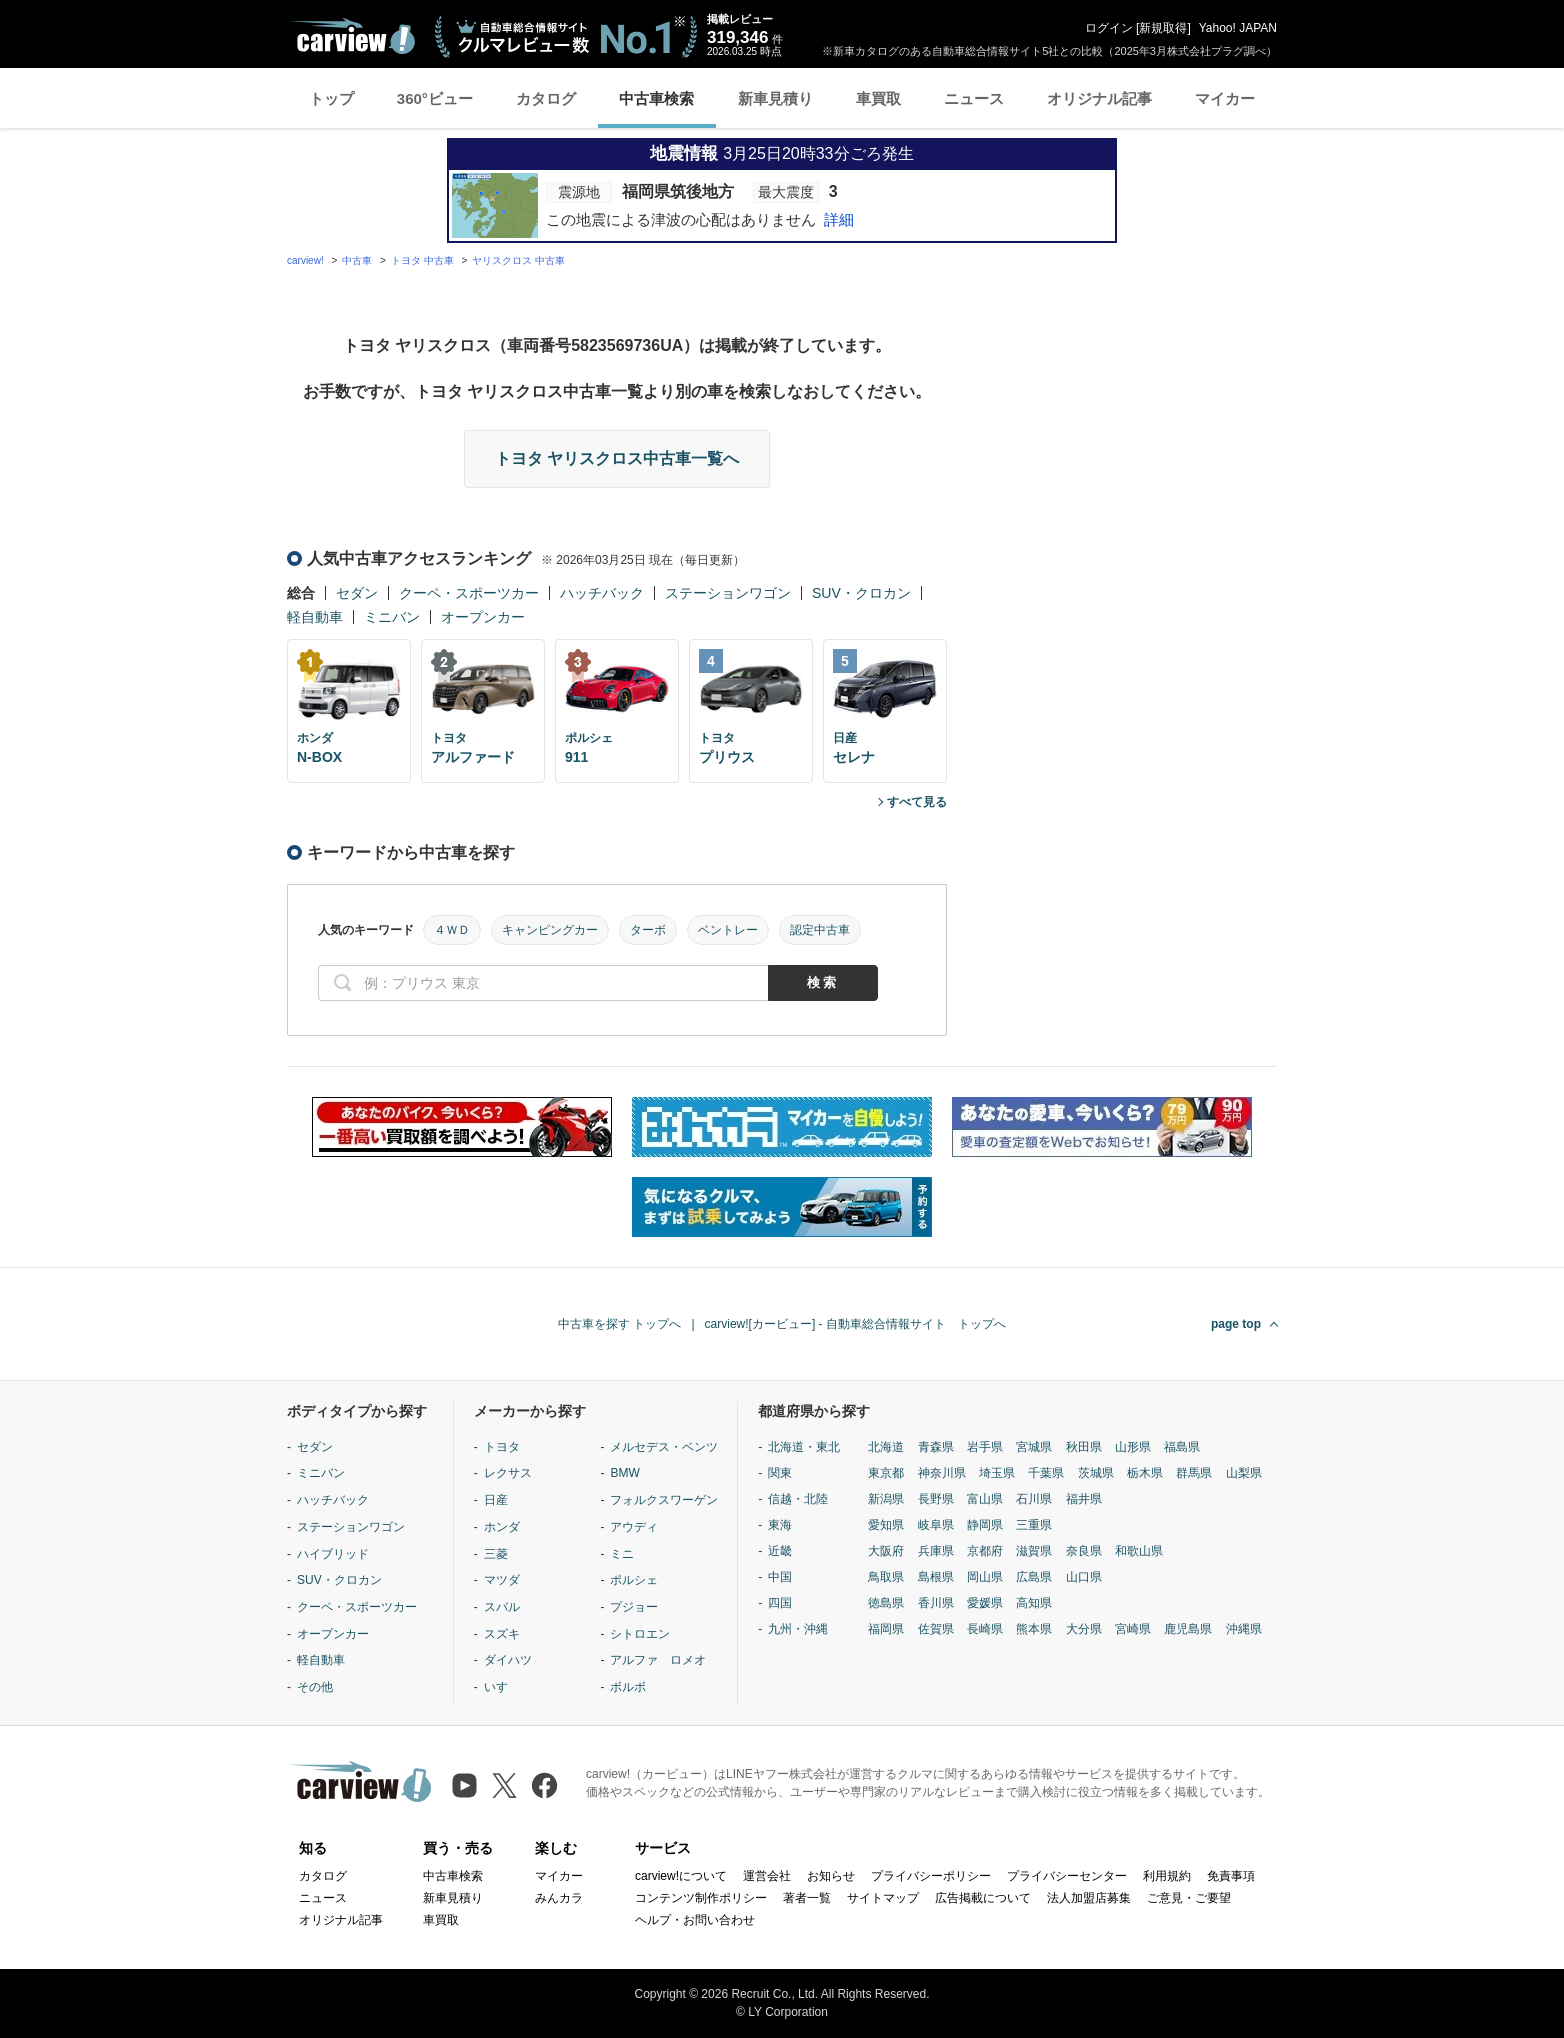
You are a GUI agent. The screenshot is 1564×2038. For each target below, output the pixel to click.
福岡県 (886, 1629)
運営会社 (767, 1876)
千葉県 (1046, 1473)
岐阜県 (936, 1525)
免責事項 (1231, 1876)
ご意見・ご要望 (1189, 1898)
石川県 (1034, 1499)
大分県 (1084, 1629)
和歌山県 (1139, 1551)
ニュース (974, 98)
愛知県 (886, 1525)
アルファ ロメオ (658, 1660)
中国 (780, 1577)
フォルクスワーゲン (664, 1500)
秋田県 (1084, 1447)
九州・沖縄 (798, 1629)
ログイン (1109, 28)
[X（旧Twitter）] (504, 1785)
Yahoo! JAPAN (1238, 28)
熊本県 (1034, 1629)
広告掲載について (983, 1898)
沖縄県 (1244, 1629)
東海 (780, 1525)
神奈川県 (942, 1473)
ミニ (622, 1554)
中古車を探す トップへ (619, 1324)
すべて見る (917, 802)
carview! (305, 260)
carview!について (681, 1876)
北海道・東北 (804, 1447)
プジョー (634, 1607)
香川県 (936, 1603)
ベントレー (728, 930)
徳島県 (886, 1603)
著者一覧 (807, 1898)
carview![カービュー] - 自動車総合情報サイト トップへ (855, 1324)
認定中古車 (820, 930)
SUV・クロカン (861, 593)
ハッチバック (602, 593)
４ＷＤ (452, 930)
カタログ (546, 98)
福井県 (1084, 1499)
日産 (496, 1500)
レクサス (508, 1473)
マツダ (502, 1580)
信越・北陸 (798, 1499)
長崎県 (985, 1629)
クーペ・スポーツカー (469, 593)
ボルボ (628, 1687)
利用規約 (1167, 1876)
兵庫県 (936, 1551)
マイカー (1225, 98)
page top (1236, 1324)
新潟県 (886, 1499)
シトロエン (640, 1634)
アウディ (634, 1527)
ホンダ (502, 1527)
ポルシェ (634, 1580)
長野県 (936, 1499)
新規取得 (1163, 28)
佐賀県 (936, 1629)
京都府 (985, 1551)
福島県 (1182, 1447)
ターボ (648, 930)
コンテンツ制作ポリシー (701, 1898)
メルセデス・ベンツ (664, 1447)
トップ (331, 98)
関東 (780, 1473)
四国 (780, 1603)
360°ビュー (435, 98)
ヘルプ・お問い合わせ (695, 1920)
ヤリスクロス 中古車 (518, 260)
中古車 (357, 260)
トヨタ (502, 1447)
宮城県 (1034, 1447)
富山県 (985, 1499)
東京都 (886, 1473)
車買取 (878, 98)
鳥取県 (886, 1577)
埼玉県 (997, 1473)
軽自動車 (315, 617)
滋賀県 (1034, 1551)
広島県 (1034, 1577)
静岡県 (985, 1525)
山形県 (1133, 1447)
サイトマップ (883, 1898)
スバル (502, 1607)
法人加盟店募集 (1089, 1898)
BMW (624, 1473)
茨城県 (1096, 1473)
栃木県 (1145, 1473)
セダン (357, 593)
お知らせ (831, 1876)
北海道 (886, 1447)
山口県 (1084, 1577)
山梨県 (1244, 1473)
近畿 (780, 1551)
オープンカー (483, 617)
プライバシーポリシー (931, 1876)
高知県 (1034, 1603)
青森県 (936, 1447)
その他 (315, 1687)
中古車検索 (656, 98)
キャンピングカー (550, 930)
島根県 (936, 1577)
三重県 (1034, 1525)
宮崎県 (1133, 1629)
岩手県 (985, 1447)
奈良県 (1084, 1551)
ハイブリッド (333, 1554)
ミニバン (392, 617)
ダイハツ (508, 1660)
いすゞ (502, 1687)
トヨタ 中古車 (422, 260)
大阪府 (886, 1551)
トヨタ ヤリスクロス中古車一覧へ (617, 458)
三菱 (496, 1554)
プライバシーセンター (1067, 1876)
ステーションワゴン (728, 593)
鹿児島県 (1188, 1629)
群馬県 (1194, 1473)
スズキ (502, 1634)
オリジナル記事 (1099, 98)
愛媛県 (985, 1603)
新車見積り (775, 98)
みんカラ (559, 1898)
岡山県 (985, 1577)
